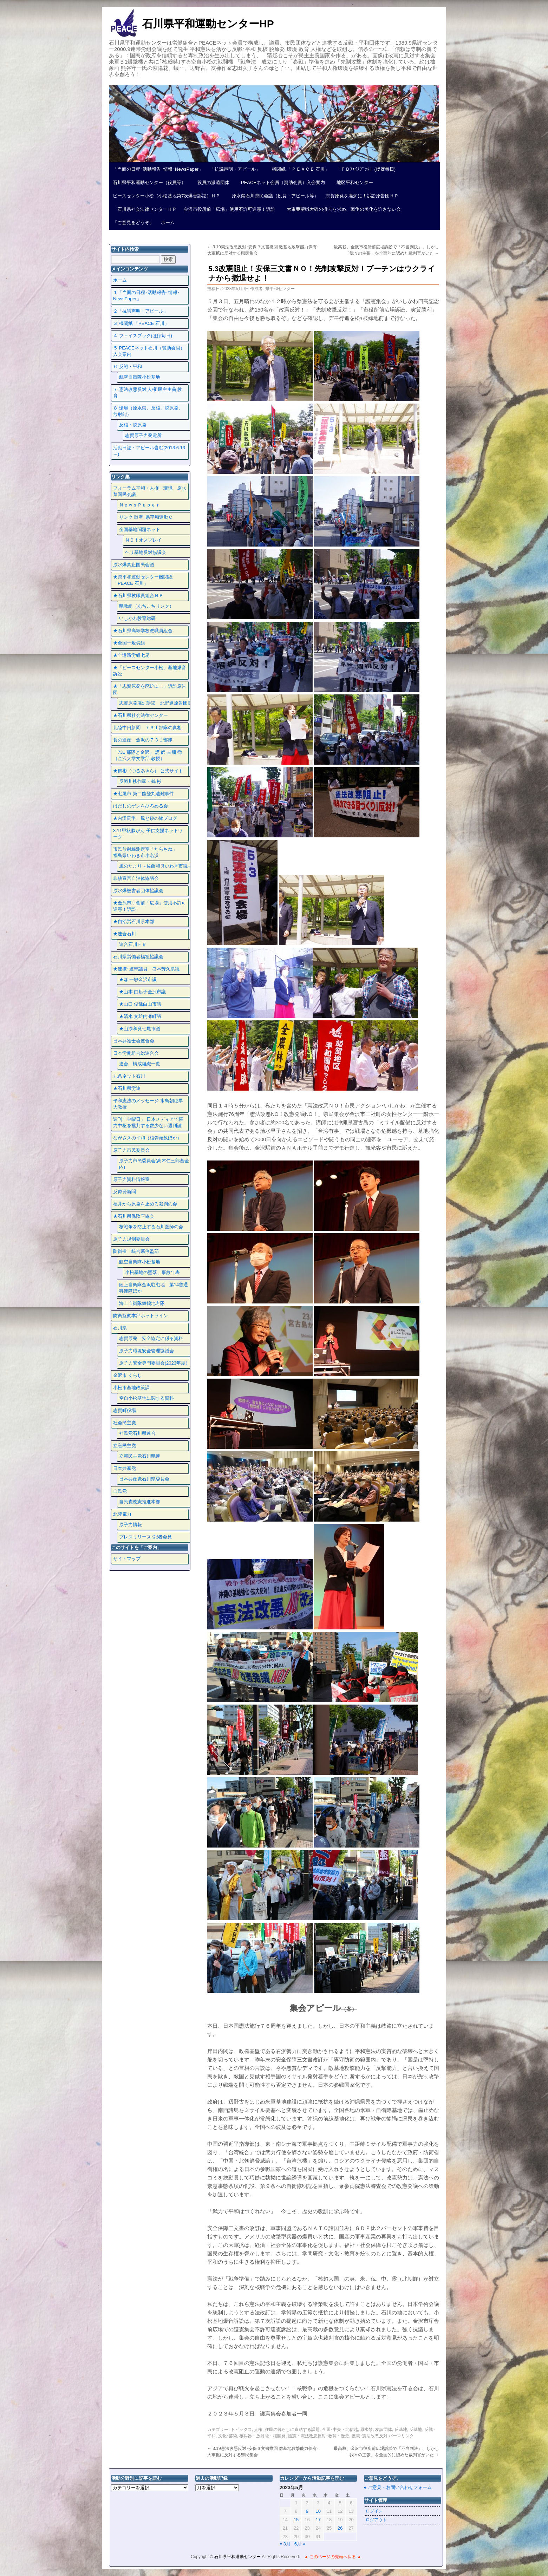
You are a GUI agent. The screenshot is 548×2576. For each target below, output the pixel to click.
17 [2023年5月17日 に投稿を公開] (317, 2519)
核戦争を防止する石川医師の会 (151, 1226)
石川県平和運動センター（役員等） (149, 182)
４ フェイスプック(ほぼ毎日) (142, 335)
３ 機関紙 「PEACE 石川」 (141, 323)
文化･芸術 (227, 2435)
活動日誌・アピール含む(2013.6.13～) (149, 451)
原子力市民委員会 (131, 1150)
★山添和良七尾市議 (139, 1028)
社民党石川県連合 (137, 1433)
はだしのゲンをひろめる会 (140, 806)
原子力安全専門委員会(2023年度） (154, 1363)
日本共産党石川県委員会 (144, 1479)
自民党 (120, 1491)
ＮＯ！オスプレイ (143, 540)
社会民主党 (124, 1422)
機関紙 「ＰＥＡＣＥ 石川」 (298, 169)
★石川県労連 (127, 1088)
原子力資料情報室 (131, 1179)
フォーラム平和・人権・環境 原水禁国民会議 (149, 491)
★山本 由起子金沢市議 (142, 991)
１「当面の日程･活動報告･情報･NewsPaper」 (146, 295)
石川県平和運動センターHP (208, 24)
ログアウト (376, 2519)
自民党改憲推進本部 (139, 1501)
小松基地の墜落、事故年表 (152, 1272)
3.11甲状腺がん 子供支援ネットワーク (148, 833)
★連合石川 (124, 933)
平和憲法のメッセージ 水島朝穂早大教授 (148, 1104)
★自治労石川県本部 (133, 921)
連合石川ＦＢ (132, 944)
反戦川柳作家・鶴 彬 (140, 781)
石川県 (120, 1328)
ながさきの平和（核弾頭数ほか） (147, 1137)
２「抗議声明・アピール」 (140, 311)
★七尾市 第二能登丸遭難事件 (143, 793)
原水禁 (366, 2429)
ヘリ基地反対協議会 (145, 552)
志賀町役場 (124, 1410)
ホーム (168, 222)
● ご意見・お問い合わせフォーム (398, 2487)
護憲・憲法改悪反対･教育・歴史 (318, 2435)
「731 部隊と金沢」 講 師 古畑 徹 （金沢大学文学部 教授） (147, 755)
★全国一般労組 (129, 643)
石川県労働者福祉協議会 (138, 956)
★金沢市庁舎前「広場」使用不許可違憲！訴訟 (149, 906)
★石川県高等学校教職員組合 (142, 630)
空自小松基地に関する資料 (146, 1398)
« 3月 (285, 2543)
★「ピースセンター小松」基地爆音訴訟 (149, 670)
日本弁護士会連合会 (133, 1041)
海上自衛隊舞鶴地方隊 (142, 1303)
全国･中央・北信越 (340, 2429)
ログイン (374, 2511)
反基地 (400, 2429)
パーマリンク (401, 2435)
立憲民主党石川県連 (139, 1456)
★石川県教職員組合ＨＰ (138, 595)
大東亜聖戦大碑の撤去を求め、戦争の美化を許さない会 (341, 209)
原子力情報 (130, 1524)
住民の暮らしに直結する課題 (292, 2429)
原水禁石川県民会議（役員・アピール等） (273, 195)
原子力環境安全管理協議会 (146, 1350)
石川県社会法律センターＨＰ (145, 209)
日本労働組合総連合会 (136, 1053)
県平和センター (280, 288)
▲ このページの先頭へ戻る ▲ (332, 2556)
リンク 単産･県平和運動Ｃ (146, 517)
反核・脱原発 (132, 424)
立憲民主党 (124, 1445)
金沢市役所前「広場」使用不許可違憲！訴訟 (229, 209)
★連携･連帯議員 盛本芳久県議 (146, 969)
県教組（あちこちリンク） (146, 606)
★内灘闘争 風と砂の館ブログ (145, 818)
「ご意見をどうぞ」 (133, 222)
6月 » (299, 2543)
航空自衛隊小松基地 (139, 377)
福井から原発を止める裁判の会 (145, 1204)
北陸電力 (122, 1514)
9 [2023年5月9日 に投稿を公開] (307, 2511)
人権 (258, 2429)
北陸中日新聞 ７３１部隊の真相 (147, 727)
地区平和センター (352, 182)
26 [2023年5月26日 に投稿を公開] (340, 2528)
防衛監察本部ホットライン (140, 1315)
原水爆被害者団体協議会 (138, 890)
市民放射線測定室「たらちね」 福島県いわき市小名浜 (149, 852)
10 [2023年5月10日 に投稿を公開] (317, 2511)
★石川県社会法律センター (140, 715)
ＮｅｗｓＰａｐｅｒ (139, 505)
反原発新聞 (124, 1191)
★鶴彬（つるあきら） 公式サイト (148, 770)
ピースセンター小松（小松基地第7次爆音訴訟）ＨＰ (166, 195)
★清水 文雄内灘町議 (140, 1016)
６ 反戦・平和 (127, 366)
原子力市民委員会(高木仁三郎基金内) (154, 1164)
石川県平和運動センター (238, 2556)
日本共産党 (124, 1468)
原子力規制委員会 (131, 1239)
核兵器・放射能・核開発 (262, 2435)
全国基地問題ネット (139, 529)
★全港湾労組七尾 (131, 655)
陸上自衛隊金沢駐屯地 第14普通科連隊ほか (153, 1288)
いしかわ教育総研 (137, 618)
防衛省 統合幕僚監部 (136, 1251)
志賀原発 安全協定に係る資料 (151, 1338)
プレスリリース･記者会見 (145, 1536)
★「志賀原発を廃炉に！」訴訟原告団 (149, 689)
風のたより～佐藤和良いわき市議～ (155, 866)
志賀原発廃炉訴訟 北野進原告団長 (155, 703)
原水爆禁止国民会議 (133, 564)
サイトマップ (127, 1558)
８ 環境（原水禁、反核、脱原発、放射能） (148, 411)
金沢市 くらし (127, 1375)
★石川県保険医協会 (133, 1216)
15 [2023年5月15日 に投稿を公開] (296, 2519)
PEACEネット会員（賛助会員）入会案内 (280, 182)
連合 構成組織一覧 (139, 1063)
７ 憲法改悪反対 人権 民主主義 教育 (147, 392)
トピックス (241, 2429)
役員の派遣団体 (211, 182)
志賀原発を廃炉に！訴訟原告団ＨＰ (362, 195)
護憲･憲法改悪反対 (369, 2435)
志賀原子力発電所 (143, 435)
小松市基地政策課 (131, 1387)
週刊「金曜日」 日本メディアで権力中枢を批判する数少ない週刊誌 (148, 1122)
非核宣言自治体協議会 (136, 878)
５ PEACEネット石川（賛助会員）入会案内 (149, 351)
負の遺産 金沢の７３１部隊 (142, 740)
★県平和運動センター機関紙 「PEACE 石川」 (142, 580)
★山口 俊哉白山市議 (140, 1004)
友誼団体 (383, 2429)
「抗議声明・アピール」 (235, 169)
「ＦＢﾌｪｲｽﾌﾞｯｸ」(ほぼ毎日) (366, 169)
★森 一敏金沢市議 (138, 979)
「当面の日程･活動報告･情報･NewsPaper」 (158, 169)
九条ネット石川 (129, 1076)
